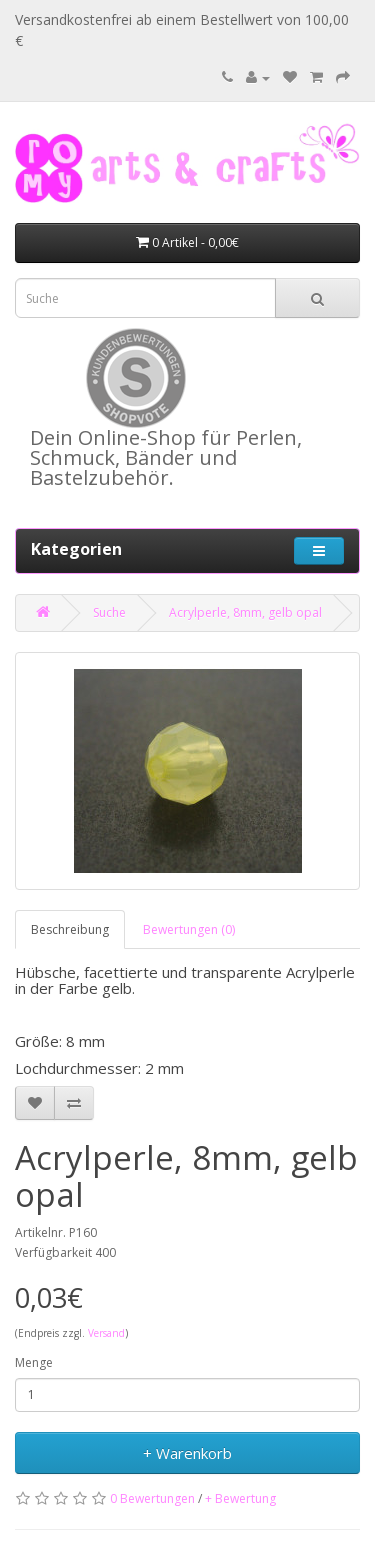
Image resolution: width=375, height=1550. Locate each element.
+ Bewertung (240, 1498)
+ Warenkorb (187, 1453)
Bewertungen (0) (189, 929)
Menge (34, 1362)
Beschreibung (70, 929)
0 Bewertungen (152, 1498)
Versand (106, 1333)
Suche (109, 612)
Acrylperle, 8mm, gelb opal (245, 612)
